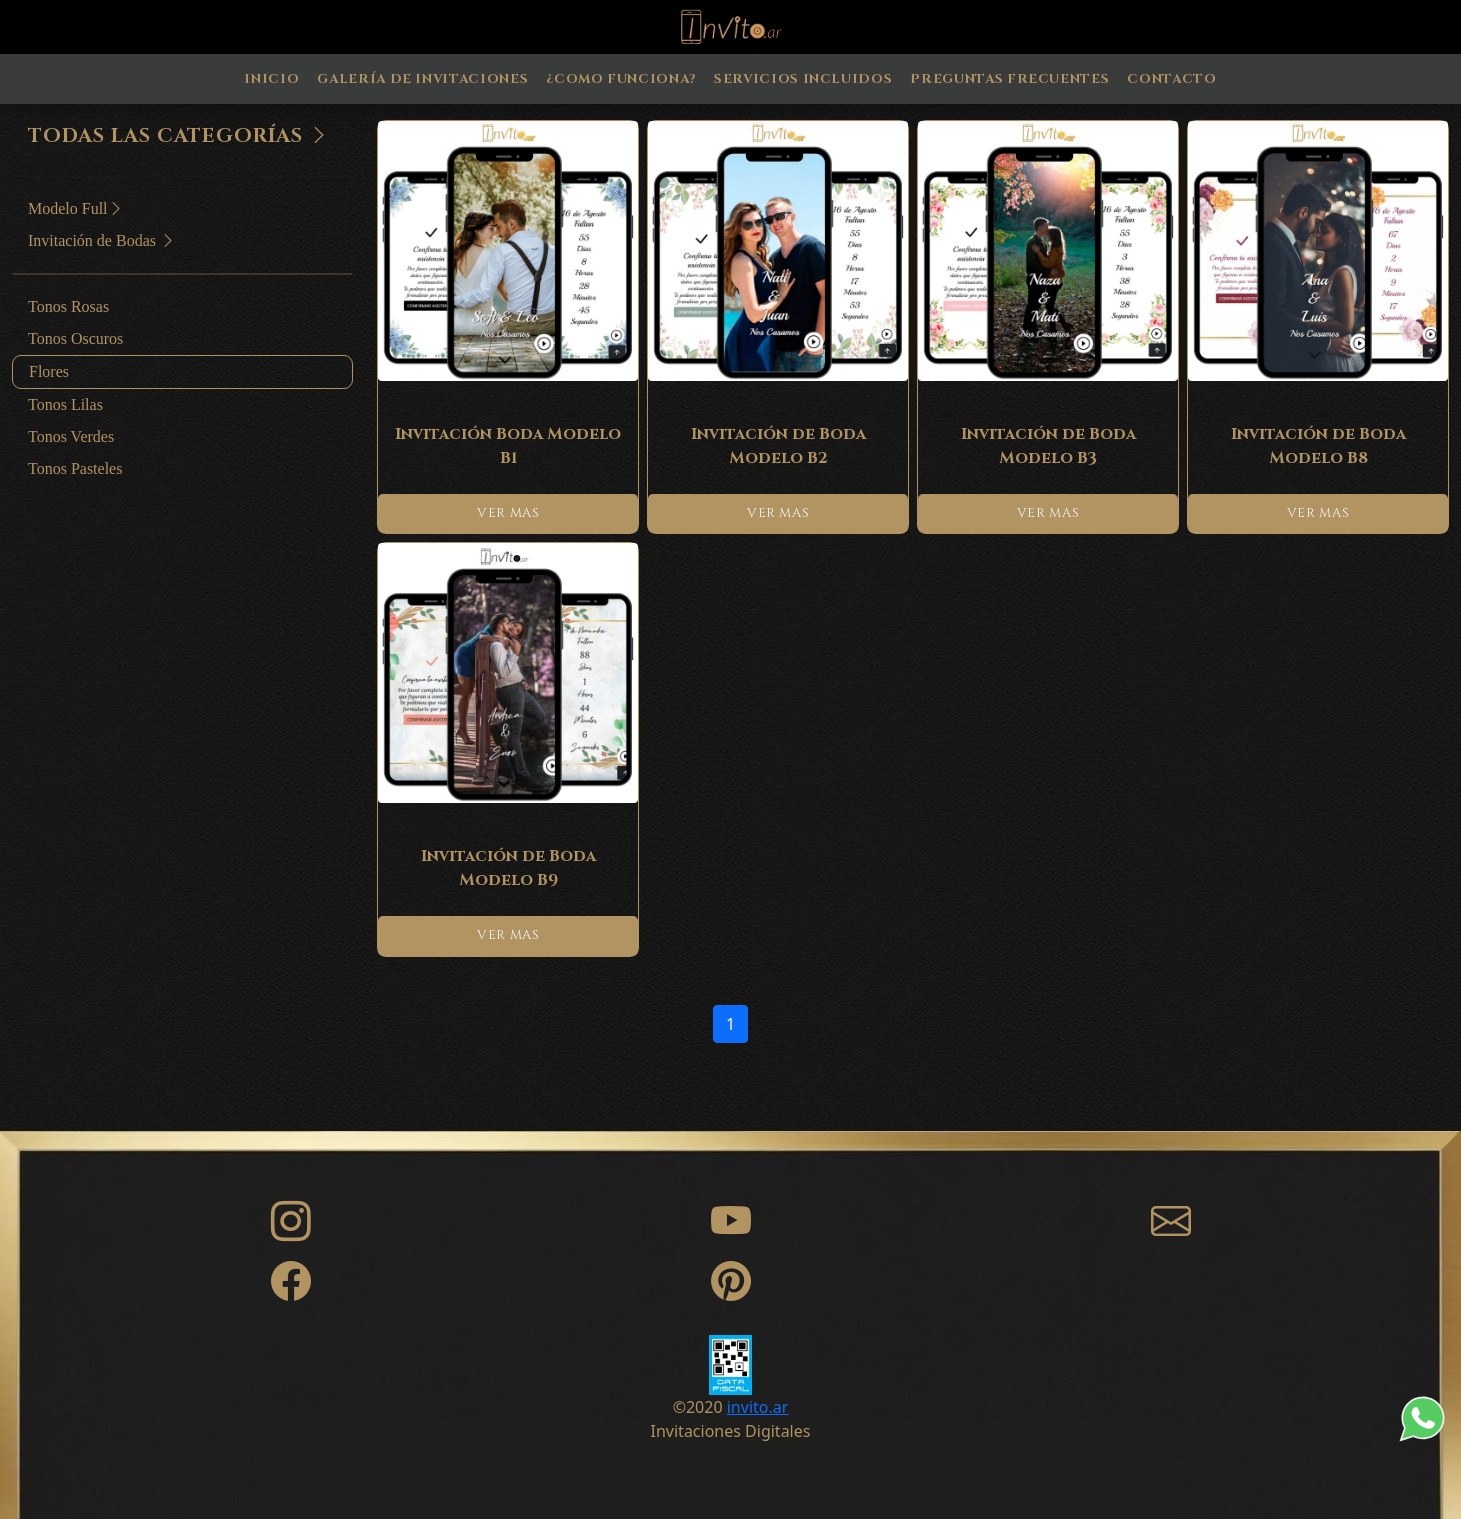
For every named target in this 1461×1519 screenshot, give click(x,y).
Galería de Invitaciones (422, 79)
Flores (49, 371)
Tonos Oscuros (75, 338)
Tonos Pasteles (75, 468)
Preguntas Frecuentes (1009, 79)
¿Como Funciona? (621, 79)
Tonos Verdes (71, 436)
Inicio (271, 79)
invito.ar (758, 1407)
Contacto (1171, 79)
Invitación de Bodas (102, 240)
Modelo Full (76, 208)
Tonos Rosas (68, 306)
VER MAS (508, 513)
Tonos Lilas (65, 404)
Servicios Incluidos (803, 79)
